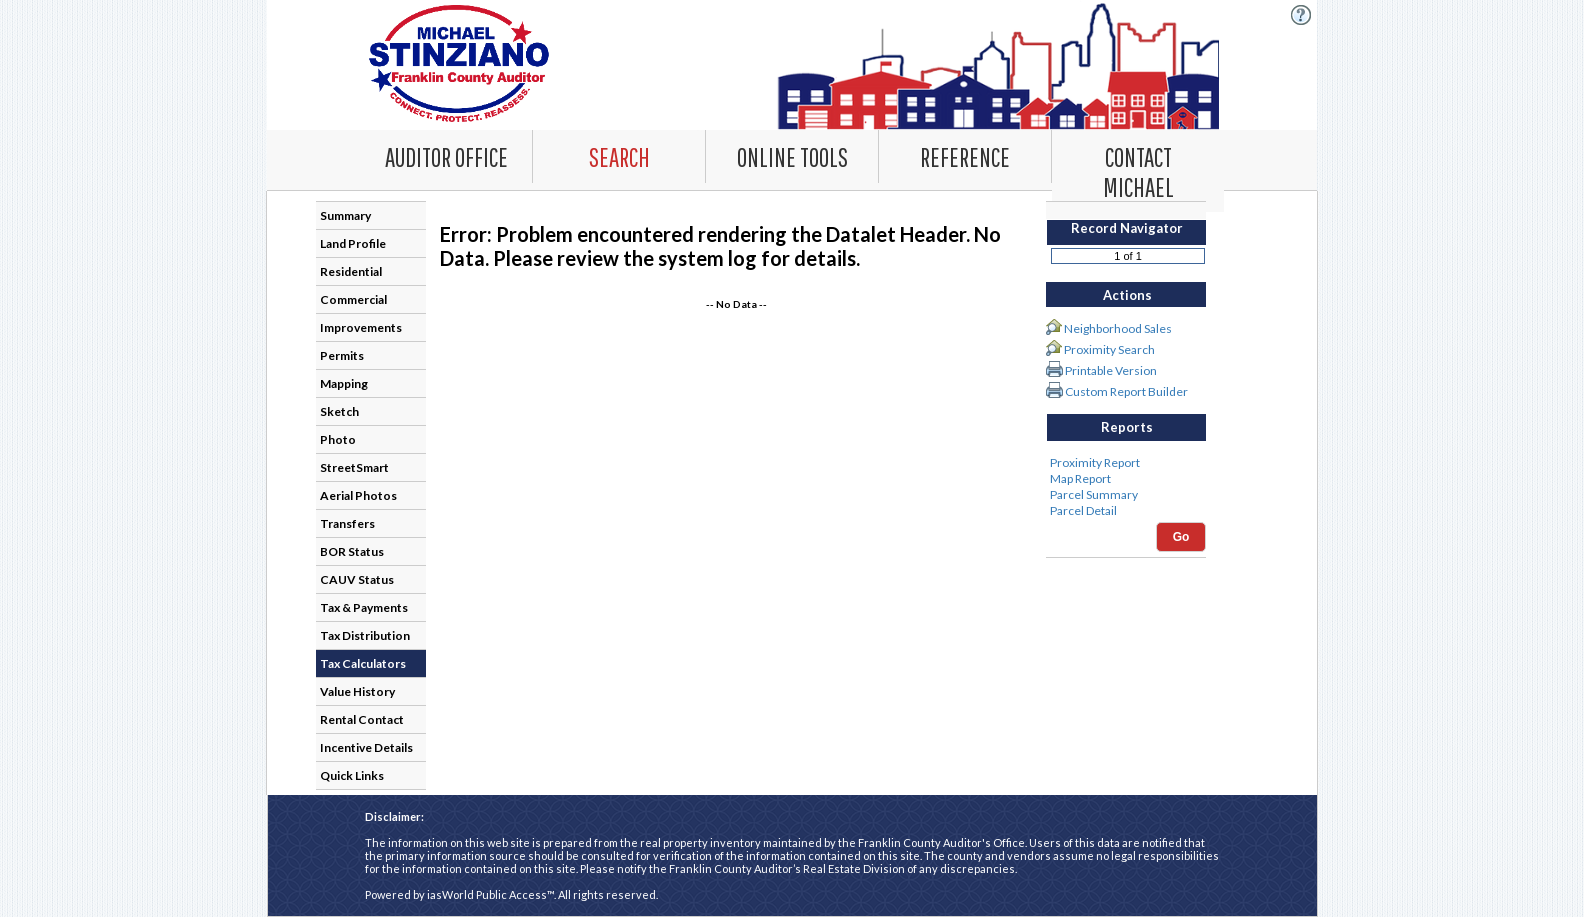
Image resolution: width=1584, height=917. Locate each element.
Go (1181, 537)
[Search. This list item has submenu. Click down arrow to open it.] (619, 156)
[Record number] (1128, 256)
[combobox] (619, 156)
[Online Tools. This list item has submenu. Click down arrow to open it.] (792, 156)
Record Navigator (1127, 228)
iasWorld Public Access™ (490, 894)
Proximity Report (1126, 463)
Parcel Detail (1126, 511)
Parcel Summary (1126, 495)
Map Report (1126, 479)
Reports (1127, 427)
